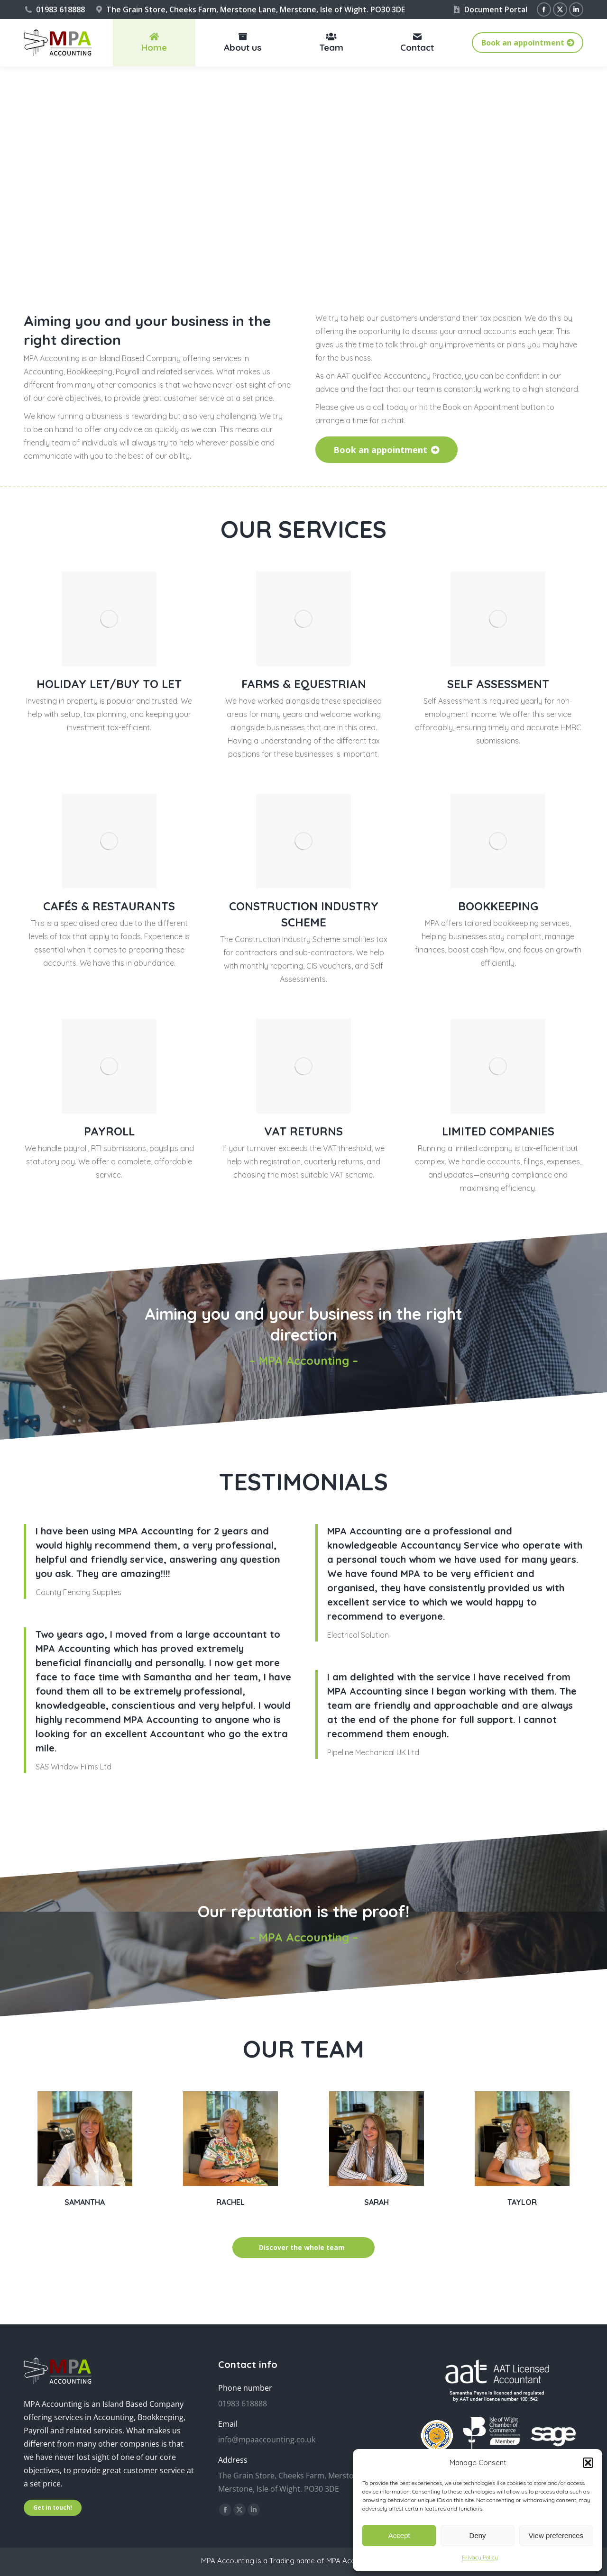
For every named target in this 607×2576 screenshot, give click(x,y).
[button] (588, 2462)
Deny (477, 2535)
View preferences (556, 2535)
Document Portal (489, 9)
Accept (399, 2535)
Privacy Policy (480, 2557)
